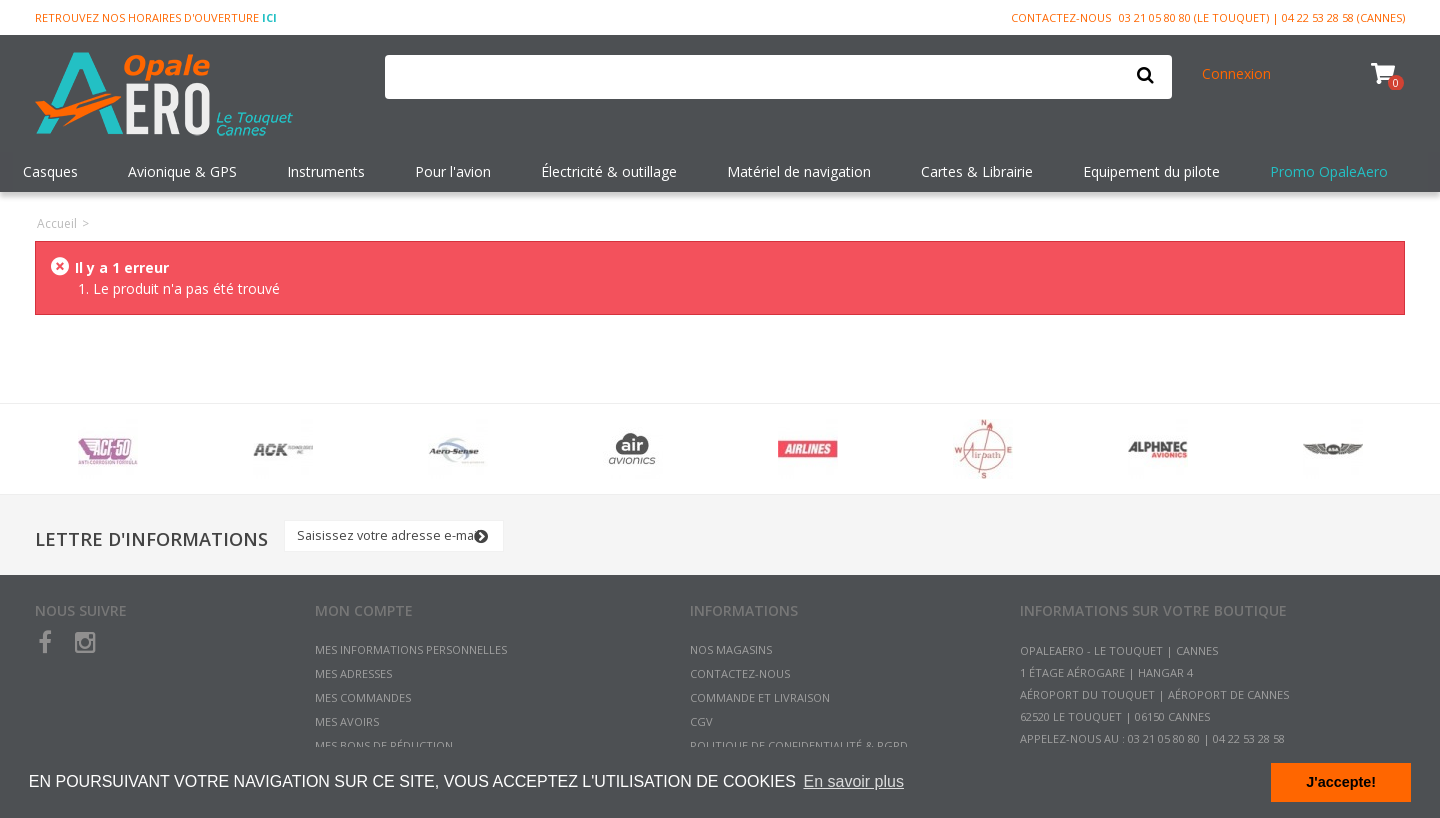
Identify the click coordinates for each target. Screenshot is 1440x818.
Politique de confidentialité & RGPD (799, 745)
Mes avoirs (347, 721)
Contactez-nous (1061, 17)
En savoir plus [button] (853, 781)
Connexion (1236, 73)
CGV (701, 721)
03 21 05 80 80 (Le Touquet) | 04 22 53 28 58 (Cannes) (1262, 17)
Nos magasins (731, 649)
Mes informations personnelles (411, 649)
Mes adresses (353, 673)
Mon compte (364, 610)
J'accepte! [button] (1341, 782)
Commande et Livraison (760, 697)
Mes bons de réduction (384, 745)
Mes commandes (363, 697)
